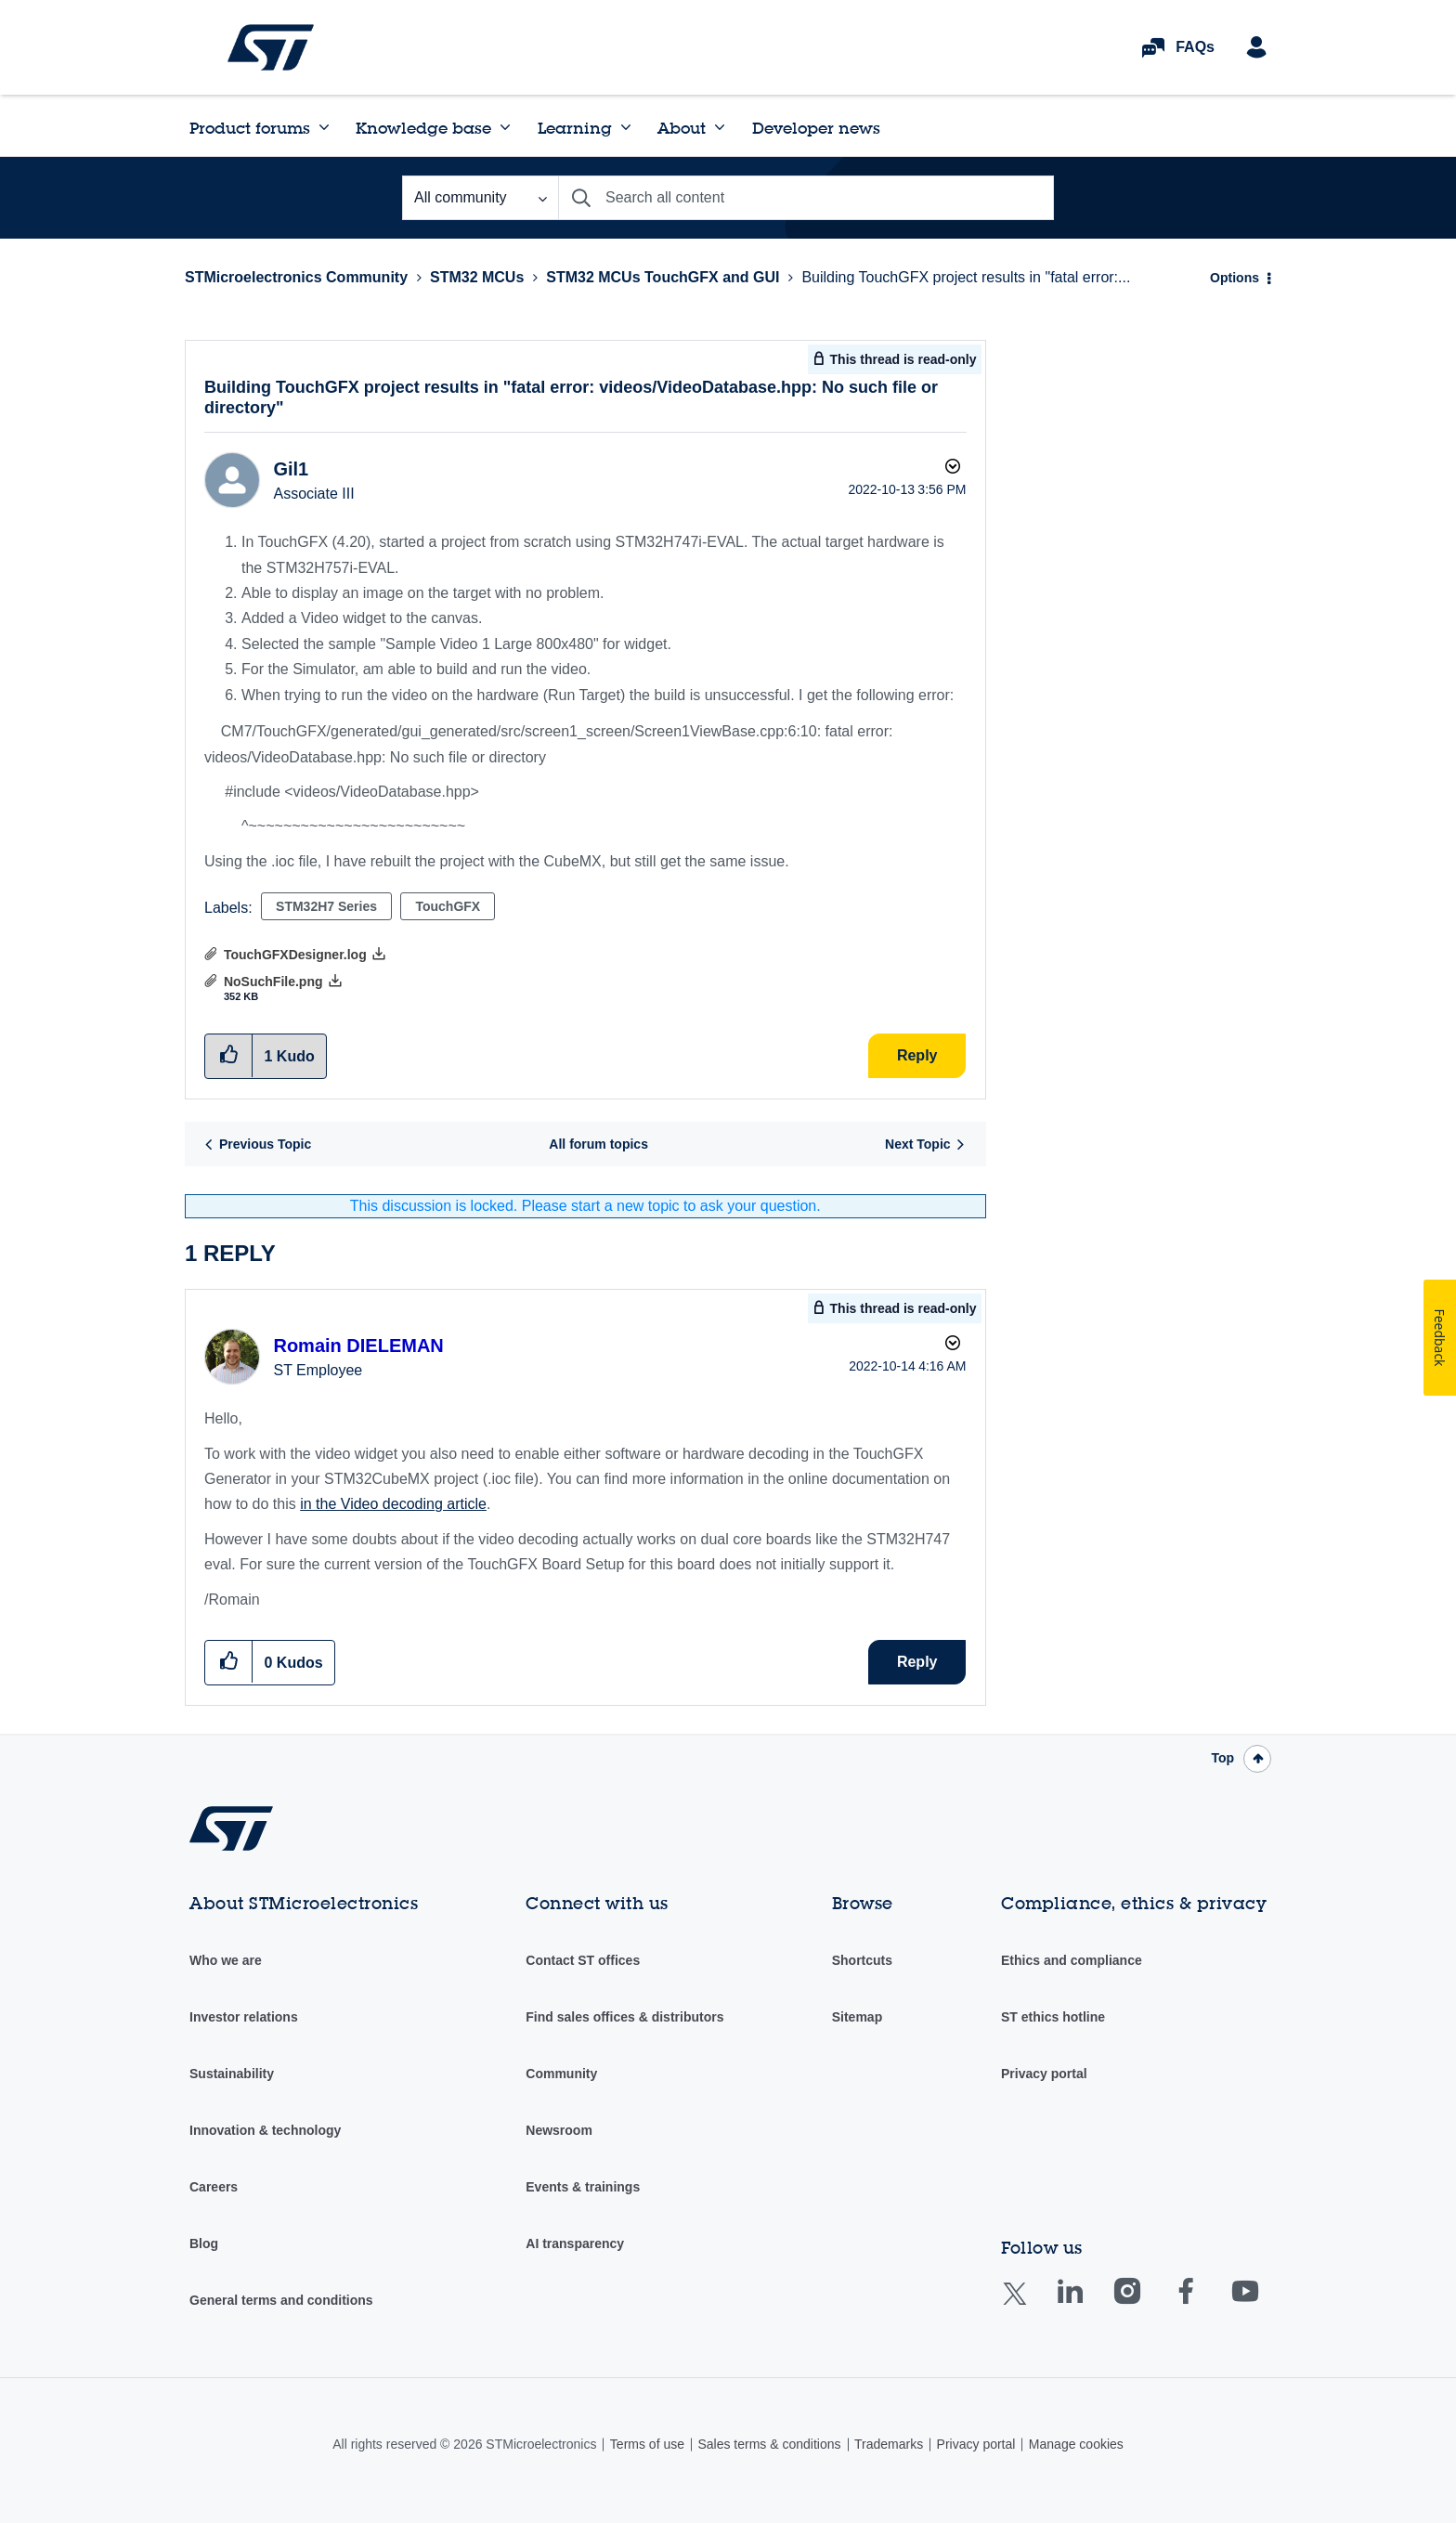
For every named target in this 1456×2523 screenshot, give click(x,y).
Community (561, 2073)
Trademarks (888, 2444)
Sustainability (231, 2073)
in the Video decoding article (393, 1504)
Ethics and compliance (1071, 1960)
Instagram (1145, 2304)
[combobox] (806, 198)
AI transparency (575, 2243)
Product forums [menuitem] (249, 127)
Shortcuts (862, 1960)
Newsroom (559, 2130)
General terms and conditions (281, 2300)
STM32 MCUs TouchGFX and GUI (662, 277)
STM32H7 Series (326, 906)
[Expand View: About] (719, 127)
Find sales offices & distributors (624, 2016)
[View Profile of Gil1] (290, 469)
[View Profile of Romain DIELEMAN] (358, 1345)
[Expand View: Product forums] (324, 127)
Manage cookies (1076, 2444)
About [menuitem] (681, 127)
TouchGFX (447, 906)
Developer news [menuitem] (816, 127)
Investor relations (243, 2016)
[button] (229, 1662)
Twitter (1029, 2305)
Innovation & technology (265, 2130)
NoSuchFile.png (273, 981)
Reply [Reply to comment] (917, 1662)
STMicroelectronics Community (270, 47)
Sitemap (857, 2016)
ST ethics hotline (1053, 2016)
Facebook (1204, 2304)
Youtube (1263, 2304)
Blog (203, 2243)
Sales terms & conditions (768, 2444)
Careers (213, 2186)
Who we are (225, 1960)
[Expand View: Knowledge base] (505, 127)
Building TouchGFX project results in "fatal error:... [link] (965, 277)
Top (1222, 1757)
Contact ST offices (583, 1960)
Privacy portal (1044, 2073)
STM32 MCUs (477, 277)
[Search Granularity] (480, 198)
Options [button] (1234, 277)
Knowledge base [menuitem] (423, 127)
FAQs (1195, 47)
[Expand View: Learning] (626, 127)
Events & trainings (583, 2186)
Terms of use (647, 2444)
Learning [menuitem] (575, 127)
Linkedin (1087, 2304)
